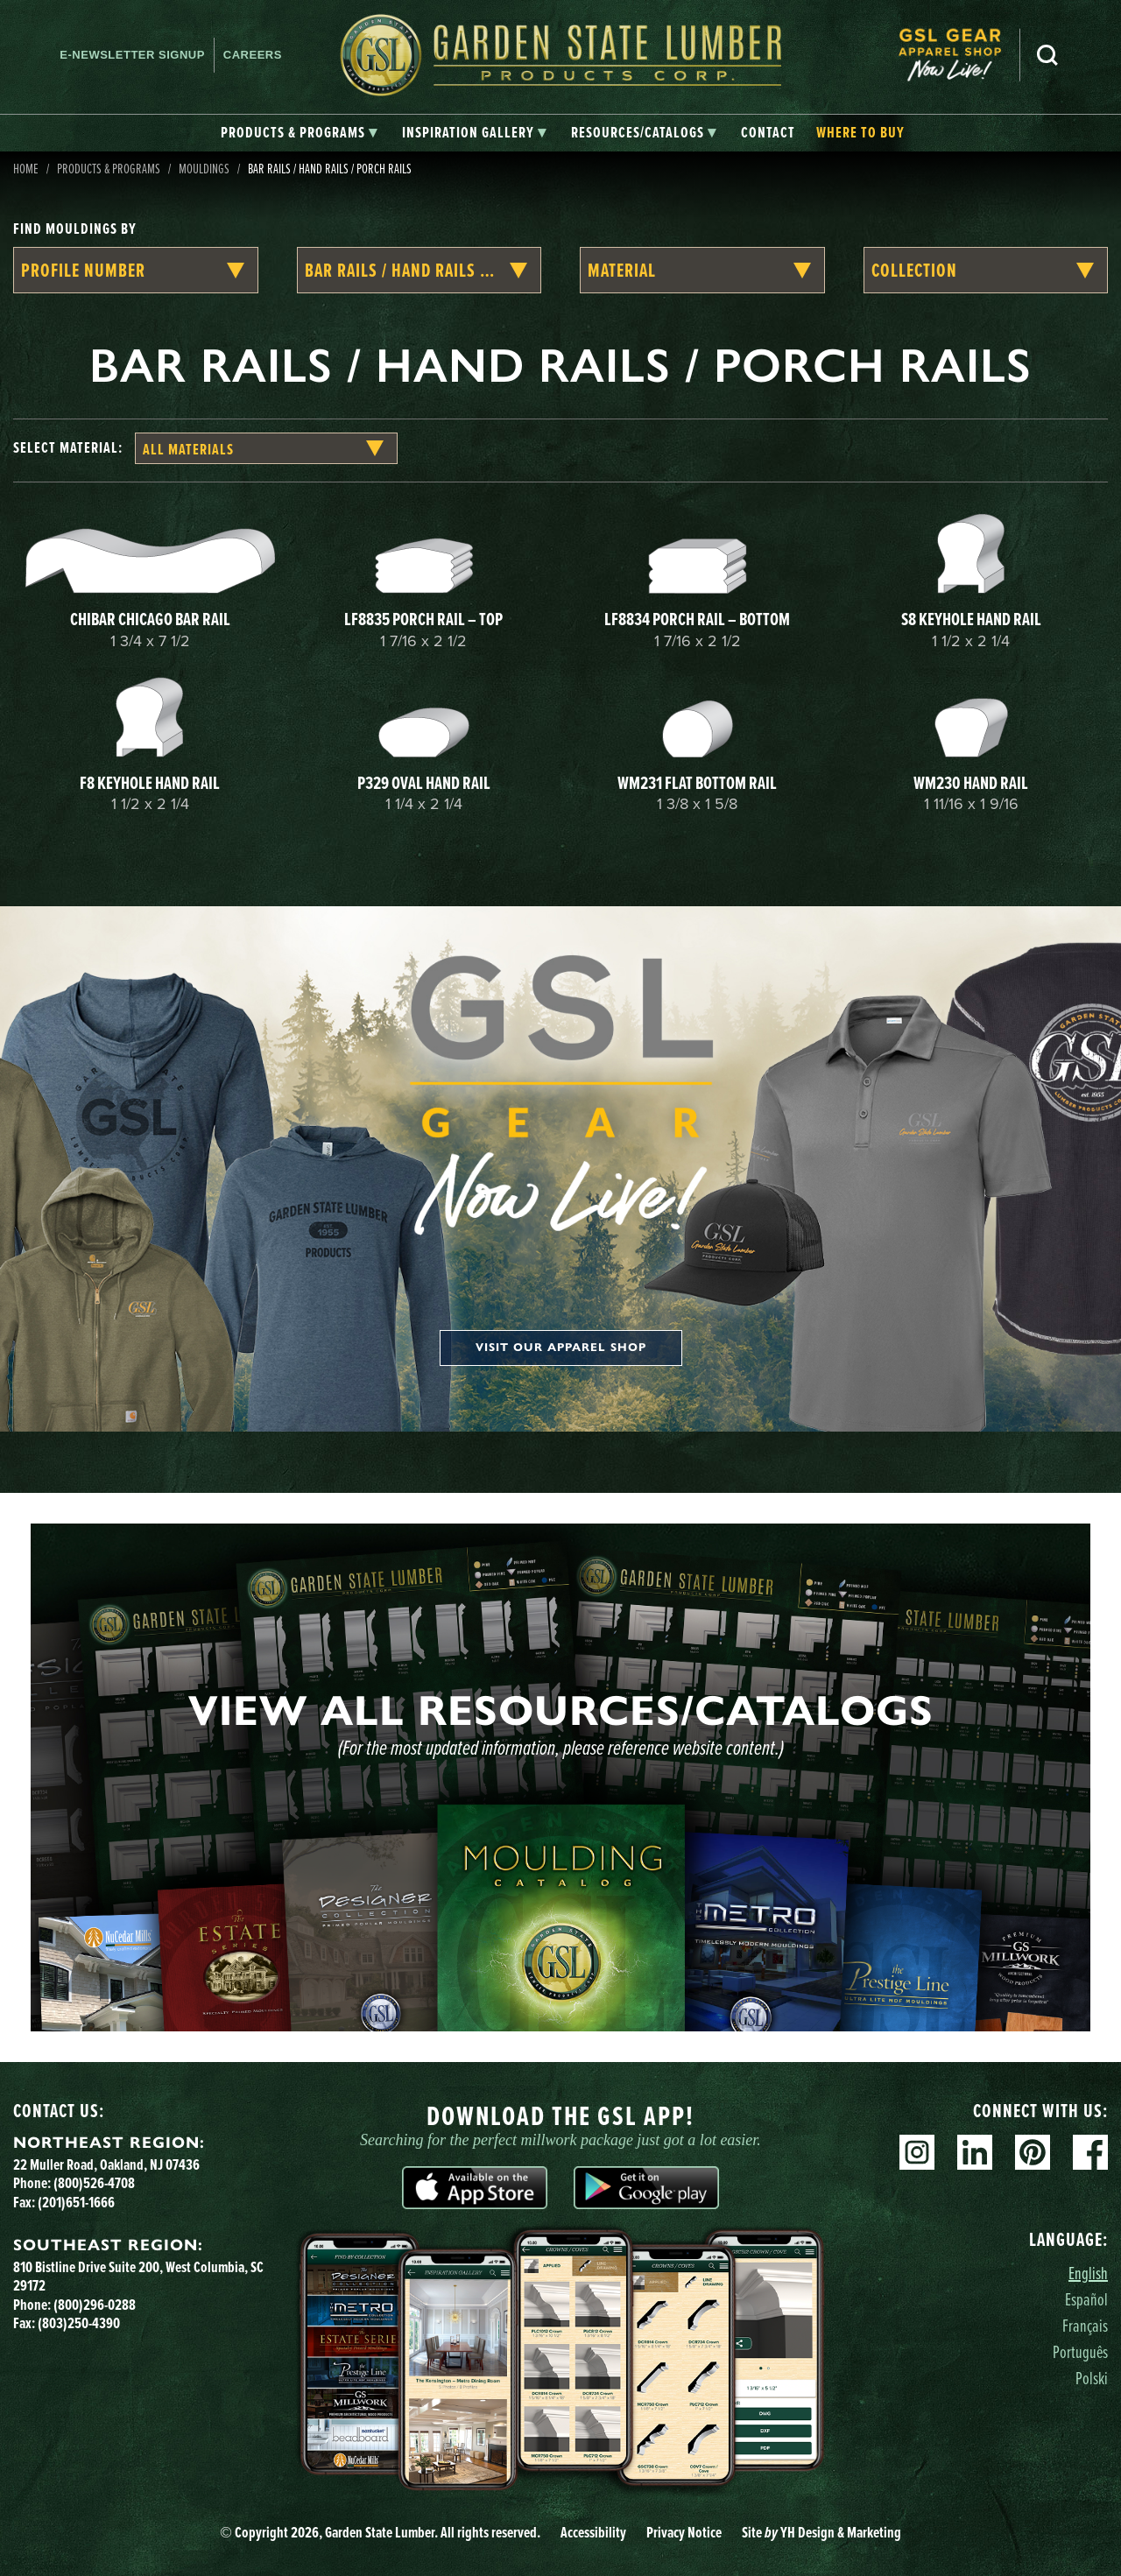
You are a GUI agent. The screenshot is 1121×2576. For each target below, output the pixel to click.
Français (1085, 2325)
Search (1047, 55)
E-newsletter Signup (132, 54)
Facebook (1090, 2152)
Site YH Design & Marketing (821, 2532)
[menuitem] (959, 54)
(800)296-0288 (94, 2304)
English (1088, 2272)
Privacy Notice (684, 2532)
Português (1080, 2351)
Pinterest (1032, 2152)
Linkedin (974, 2152)
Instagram (916, 2152)
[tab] (299, 133)
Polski (1091, 2377)
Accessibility (593, 2532)
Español (1086, 2299)
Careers (252, 54)
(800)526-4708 (94, 2182)
